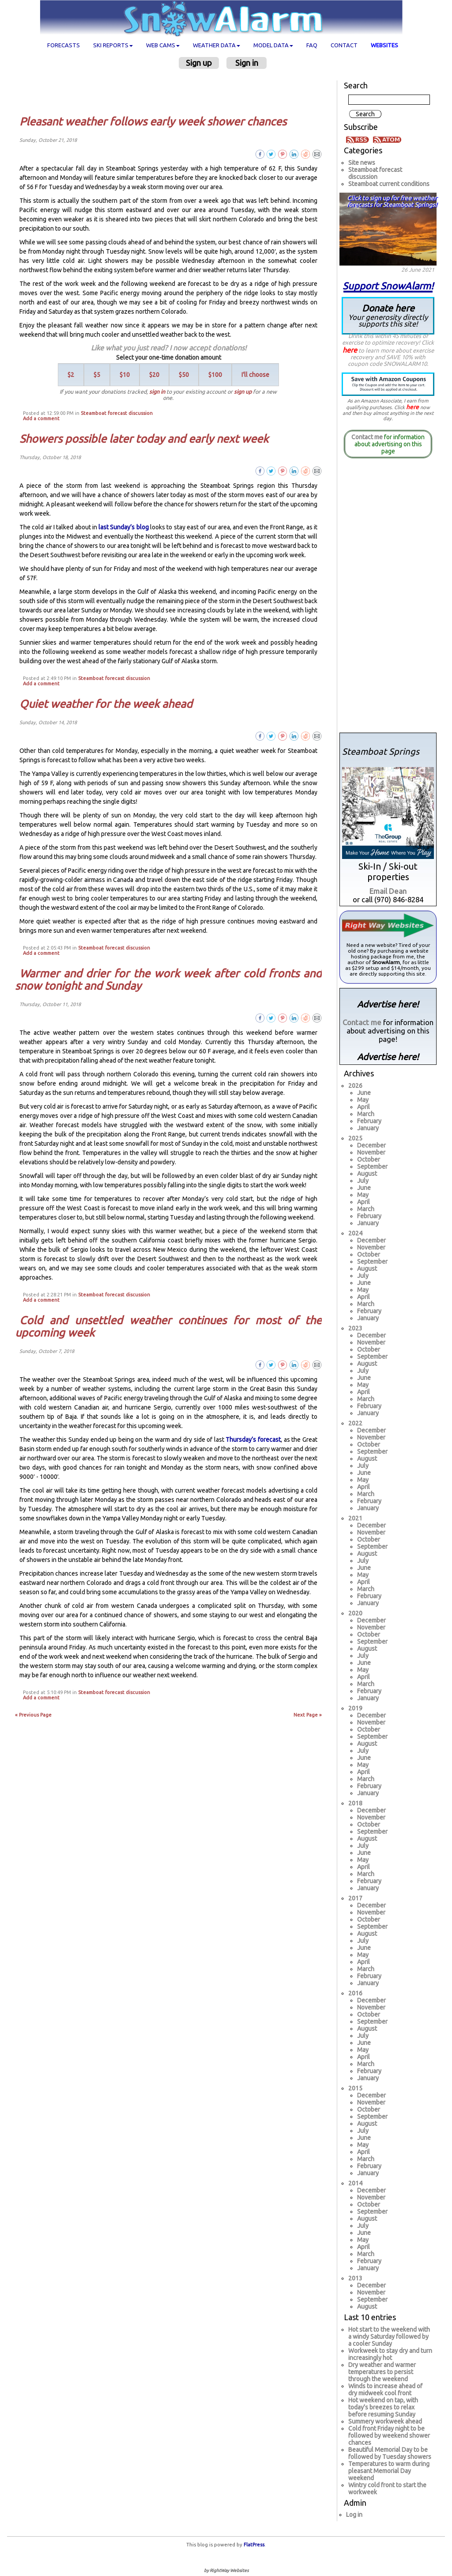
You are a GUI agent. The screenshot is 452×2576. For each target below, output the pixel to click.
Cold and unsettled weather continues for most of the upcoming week (168, 1326)
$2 (71, 374)
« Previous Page (33, 1714)
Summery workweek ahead (385, 2421)
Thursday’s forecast (253, 1439)
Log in (354, 2514)
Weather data (216, 45)
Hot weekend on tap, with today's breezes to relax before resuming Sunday (383, 2407)
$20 (154, 374)
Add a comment (41, 418)
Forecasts (63, 45)
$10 (125, 374)
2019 (355, 1708)
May (363, 1099)
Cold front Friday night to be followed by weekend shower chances (389, 2435)
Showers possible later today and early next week (143, 439)
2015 (355, 2088)
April (363, 1106)
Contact (344, 45)
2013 (355, 2278)
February (369, 1121)
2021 (355, 1518)
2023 (355, 1328)
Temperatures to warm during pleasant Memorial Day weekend (388, 2470)
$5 (97, 374)
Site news (361, 162)
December (371, 1145)
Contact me (367, 437)
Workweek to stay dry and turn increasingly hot (390, 2354)
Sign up (199, 62)
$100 (215, 374)
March (365, 1113)
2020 (355, 1613)
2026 (355, 1085)
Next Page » (308, 1714)
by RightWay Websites (226, 2570)
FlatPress (254, 2544)
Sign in (246, 62)
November (371, 1152)
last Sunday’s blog (123, 527)
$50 (184, 374)
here (350, 350)
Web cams (163, 45)
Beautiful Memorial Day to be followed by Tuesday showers (389, 2453)
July (363, 1180)
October (368, 1159)
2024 (355, 1233)
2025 (355, 1138)
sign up (243, 391)
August (367, 1173)
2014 (355, 2183)
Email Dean (388, 891)
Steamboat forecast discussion (117, 413)
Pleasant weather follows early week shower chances (152, 121)
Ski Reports (113, 45)
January (368, 1128)
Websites (384, 45)
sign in (157, 391)
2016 (355, 1993)
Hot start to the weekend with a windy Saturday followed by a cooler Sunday (389, 2336)
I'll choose (255, 374)
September (372, 1166)
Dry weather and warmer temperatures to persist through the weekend (382, 2371)
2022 (355, 1423)
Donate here (388, 315)
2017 (355, 1898)
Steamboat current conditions (388, 183)
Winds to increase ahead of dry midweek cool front (385, 2389)
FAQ (311, 45)
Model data (273, 45)
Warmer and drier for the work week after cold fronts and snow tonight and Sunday (168, 979)
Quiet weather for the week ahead (105, 704)
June (364, 1092)
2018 (355, 1803)
